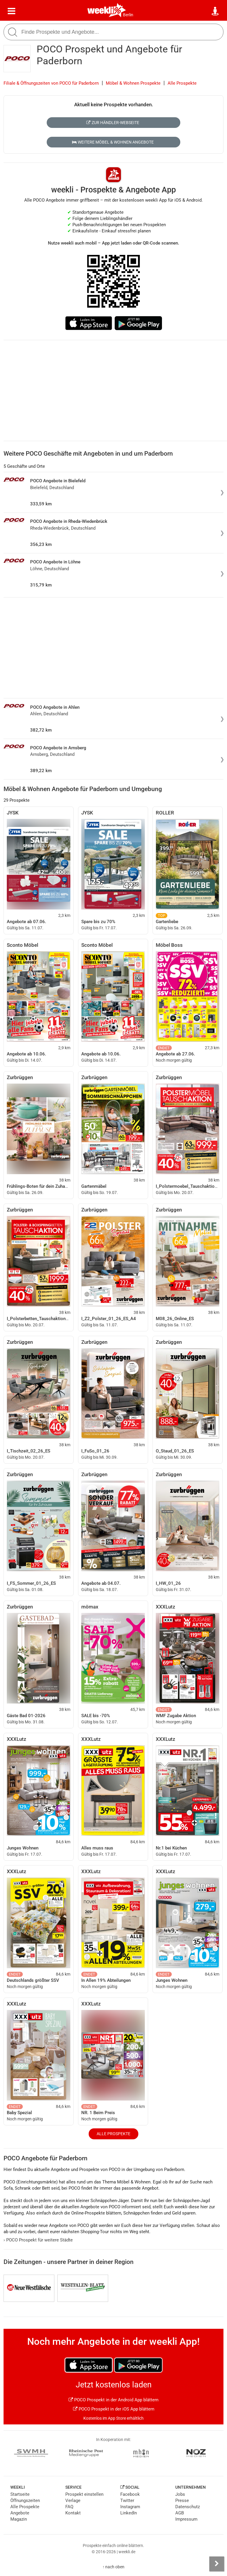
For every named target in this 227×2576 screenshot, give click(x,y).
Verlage (72, 2500)
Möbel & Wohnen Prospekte (133, 83)
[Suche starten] (13, 32)
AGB (179, 2513)
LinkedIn (128, 2513)
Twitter (127, 2500)
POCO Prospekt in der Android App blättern (113, 2400)
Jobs (180, 2494)
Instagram (130, 2506)
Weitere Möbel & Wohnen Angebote (113, 142)
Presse (182, 2500)
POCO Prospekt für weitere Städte (38, 2240)
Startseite (20, 2494)
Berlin (128, 14)
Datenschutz (187, 2506)
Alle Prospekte (182, 83)
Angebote (19, 2513)
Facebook (130, 2494)
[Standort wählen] (215, 11)
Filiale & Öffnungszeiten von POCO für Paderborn (51, 83)
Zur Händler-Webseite (112, 122)
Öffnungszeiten (25, 2500)
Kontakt (73, 2513)
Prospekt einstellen (84, 2494)
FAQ (69, 2506)
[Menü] (11, 11)
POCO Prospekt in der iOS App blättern (113, 2409)
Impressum (186, 2519)
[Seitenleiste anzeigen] (216, 2563)
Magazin (18, 2519)
